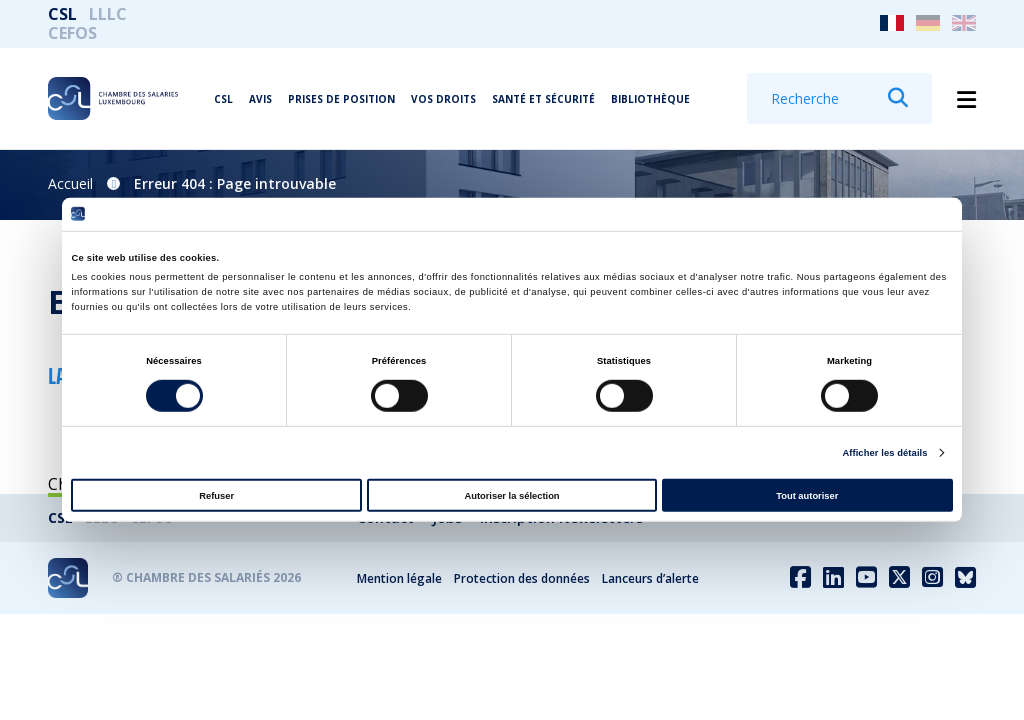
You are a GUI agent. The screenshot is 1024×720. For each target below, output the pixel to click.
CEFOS (72, 33)
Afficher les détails (884, 453)
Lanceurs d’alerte (650, 578)
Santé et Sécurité (543, 99)
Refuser (216, 495)
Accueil (70, 183)
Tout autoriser (807, 495)
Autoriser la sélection (511, 495)
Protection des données (522, 578)
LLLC (108, 14)
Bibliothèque (650, 99)
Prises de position (341, 99)
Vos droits (443, 99)
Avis (260, 99)
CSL (62, 14)
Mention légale (399, 578)
